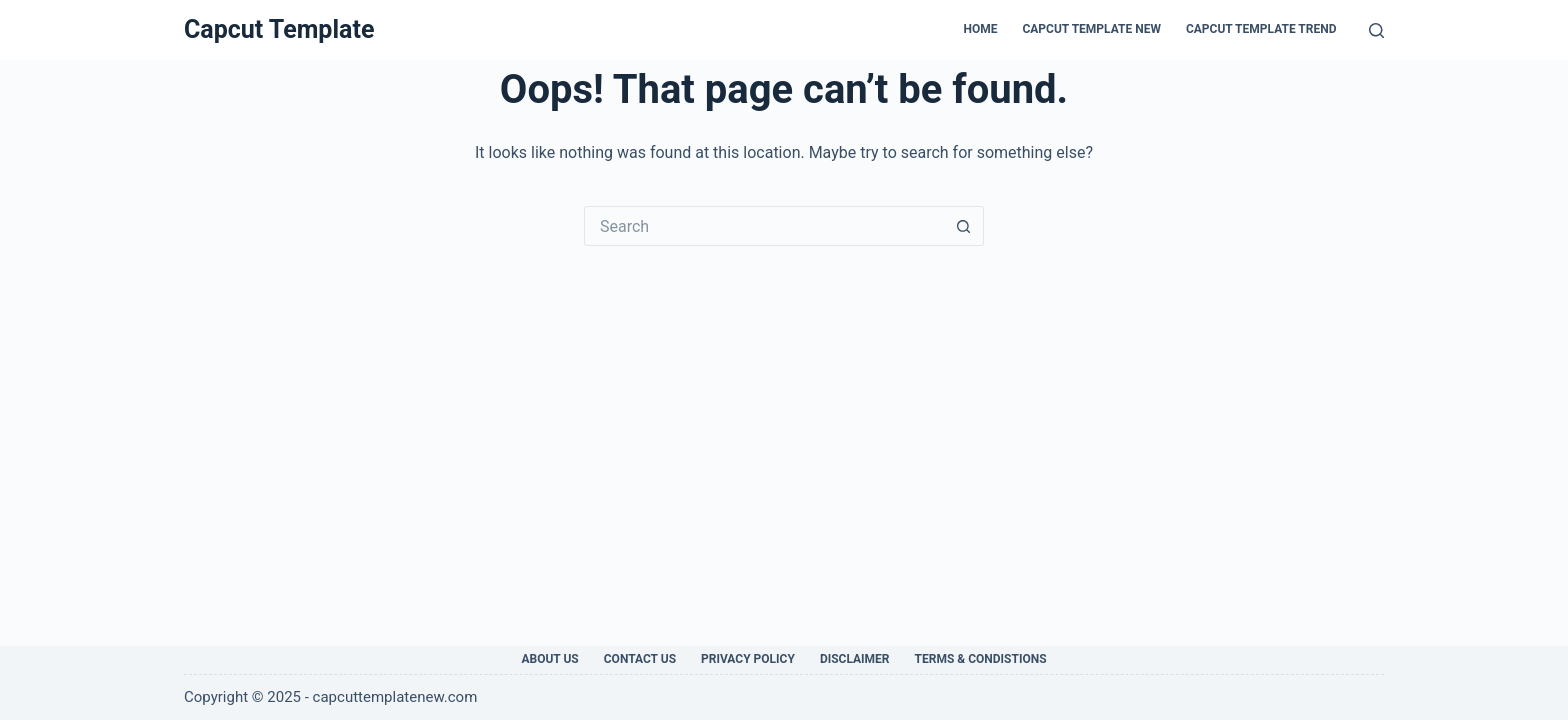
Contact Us (640, 659)
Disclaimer (855, 659)
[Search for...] (764, 226)
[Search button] (964, 226)
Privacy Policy (748, 659)
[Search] (1376, 30)
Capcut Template (279, 29)
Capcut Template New (1091, 29)
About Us (549, 659)
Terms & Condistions (981, 659)
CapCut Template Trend (1261, 29)
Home (980, 29)
